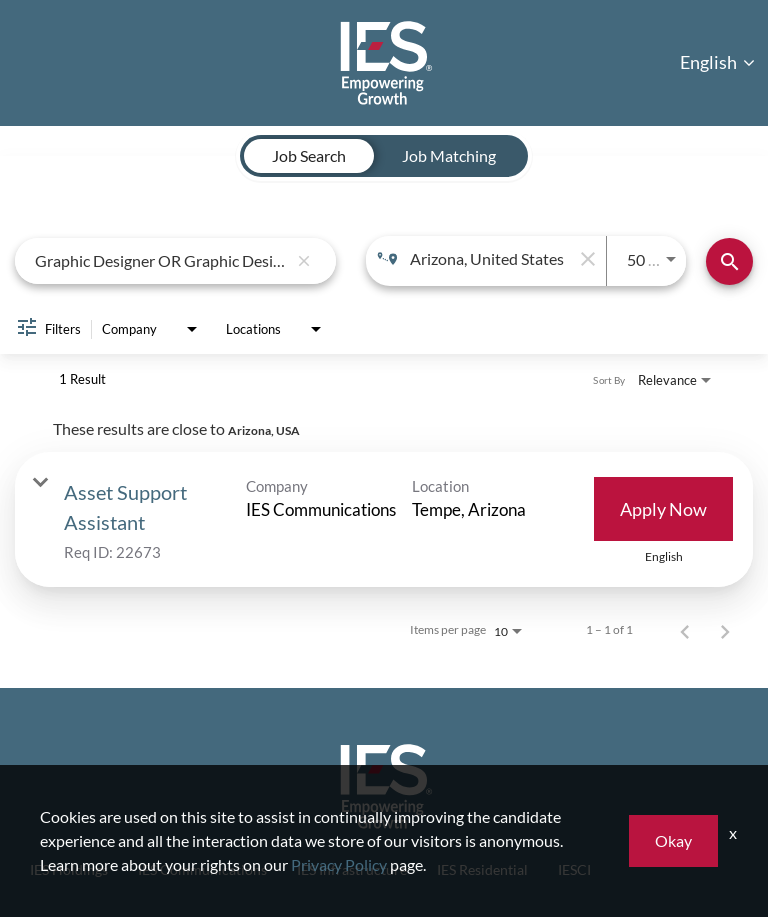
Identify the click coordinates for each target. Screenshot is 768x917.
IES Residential (482, 869)
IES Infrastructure (352, 869)
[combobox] (161, 260)
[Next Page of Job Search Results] (725, 630)
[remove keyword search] (304, 261)
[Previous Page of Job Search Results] (685, 630)
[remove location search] (586, 259)
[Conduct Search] (729, 261)
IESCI (574, 869)
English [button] (717, 62)
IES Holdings (69, 869)
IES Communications (202, 869)
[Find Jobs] (729, 261)
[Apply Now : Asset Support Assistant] (663, 509)
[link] (384, 519)
